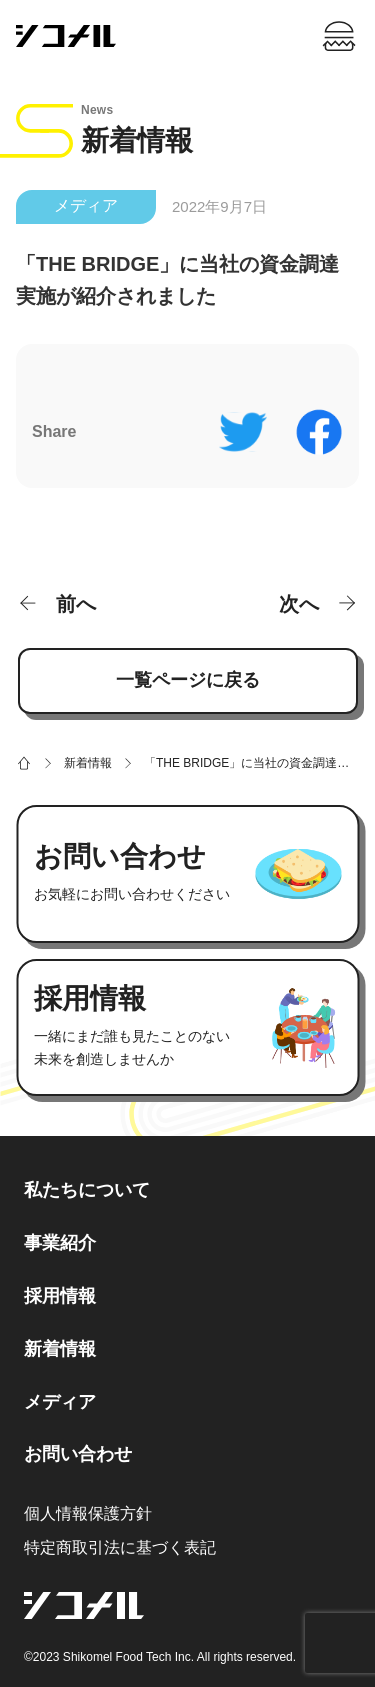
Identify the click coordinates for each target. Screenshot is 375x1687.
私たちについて (87, 1190)
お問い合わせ (78, 1454)
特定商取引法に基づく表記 (120, 1547)
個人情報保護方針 (88, 1513)
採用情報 (60, 1296)
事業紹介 (60, 1243)
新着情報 (60, 1349)
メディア (86, 205)
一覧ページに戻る (188, 680)
